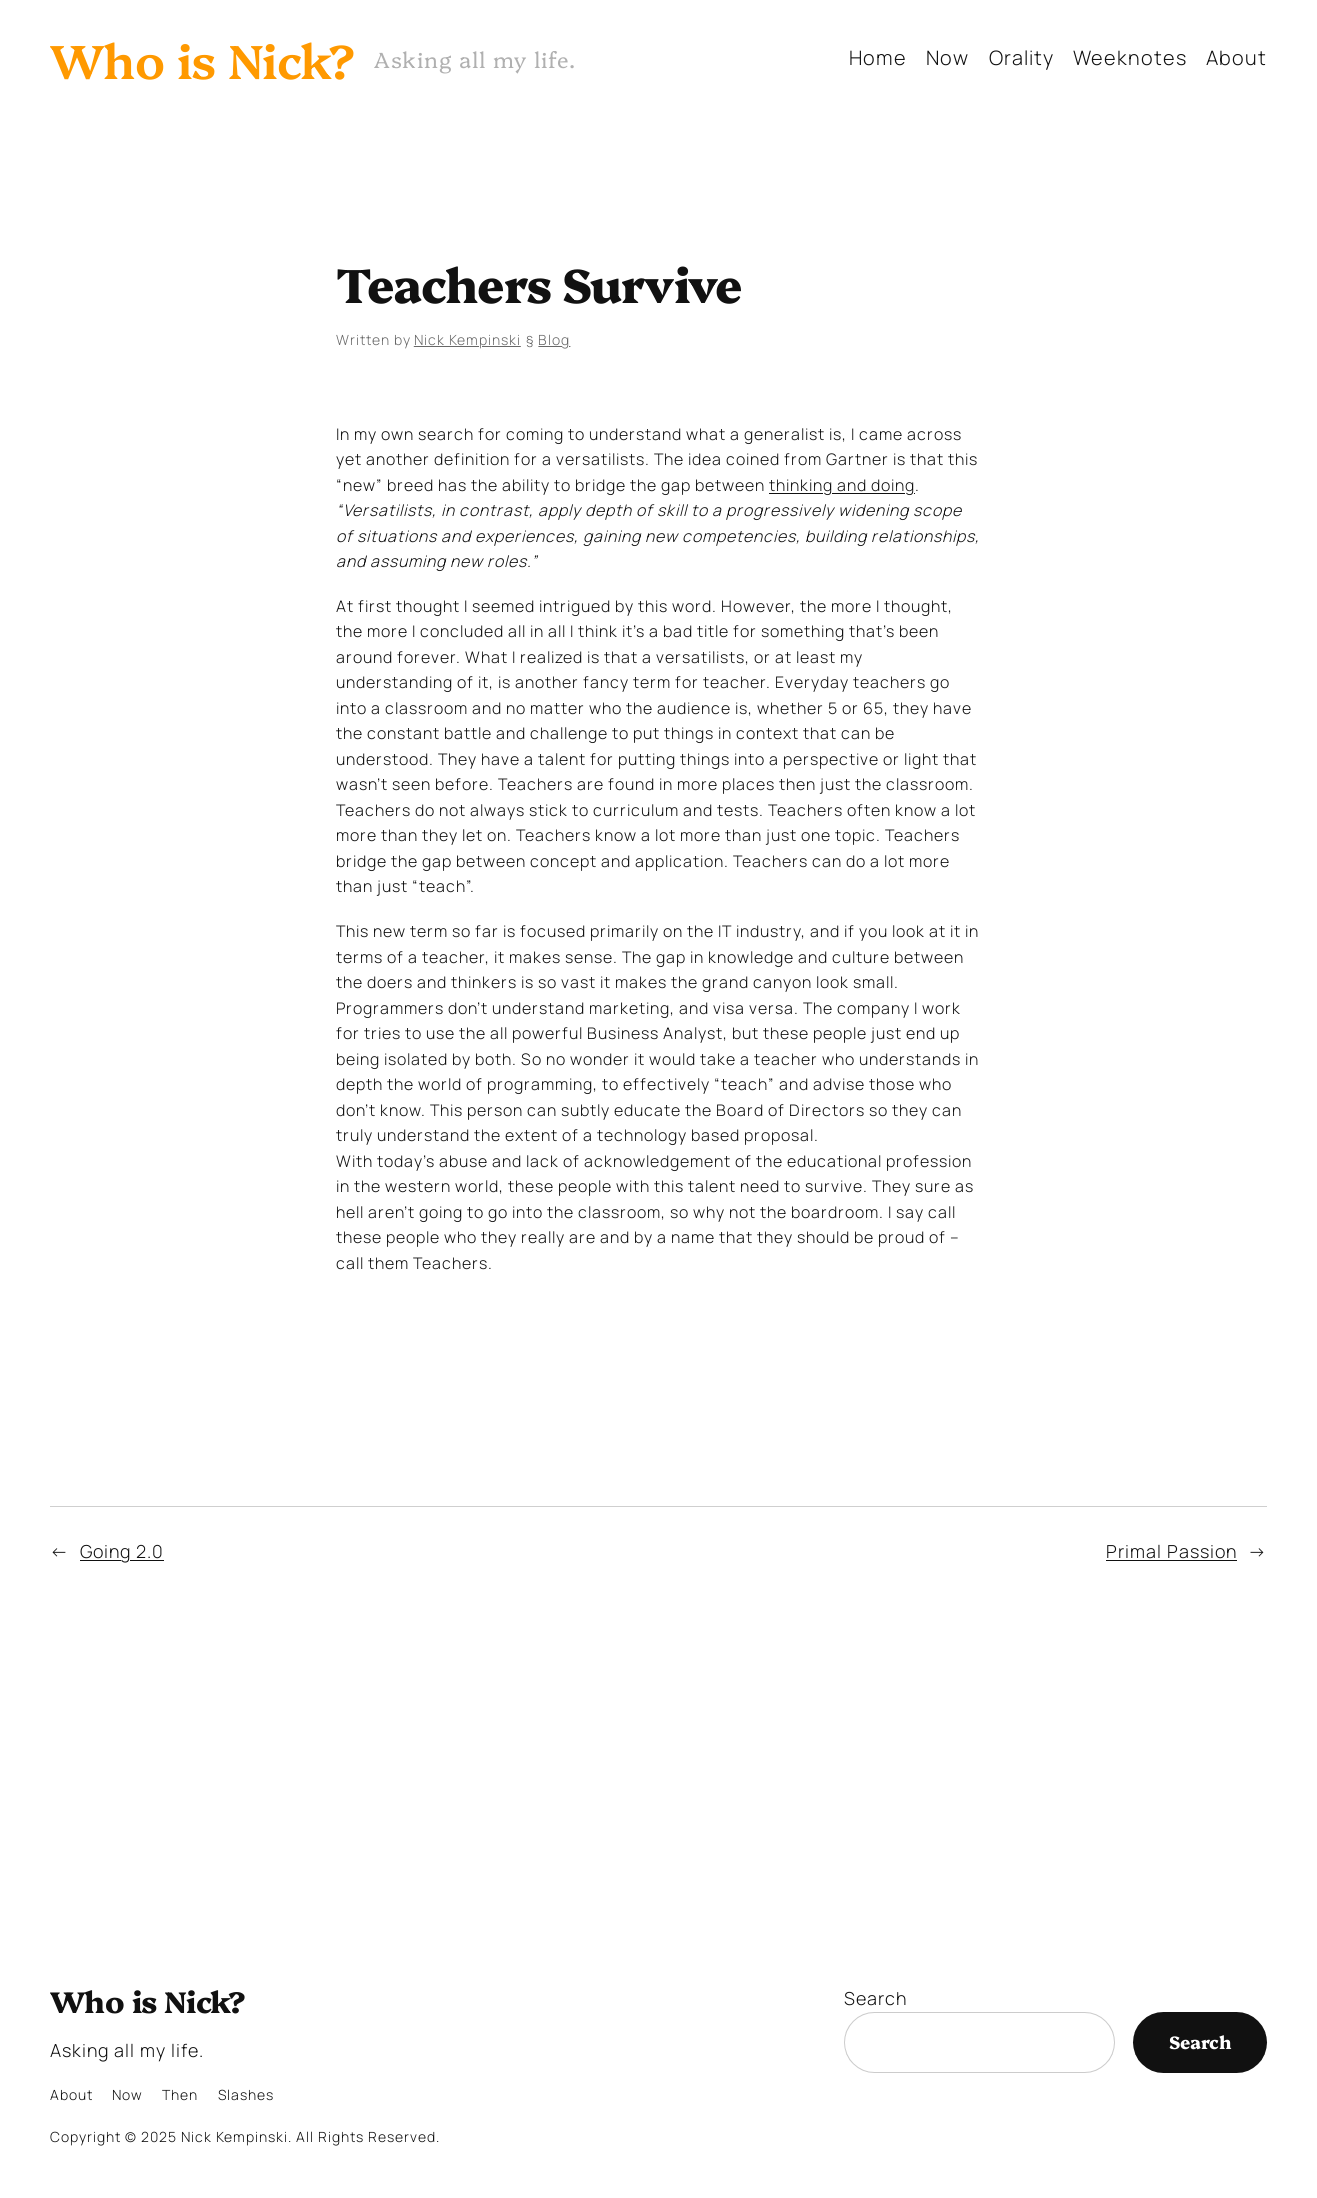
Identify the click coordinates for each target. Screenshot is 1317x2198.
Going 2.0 (122, 1551)
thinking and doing (842, 485)
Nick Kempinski (467, 339)
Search (875, 1998)
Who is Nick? (202, 58)
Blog (554, 339)
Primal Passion (1171, 1551)
